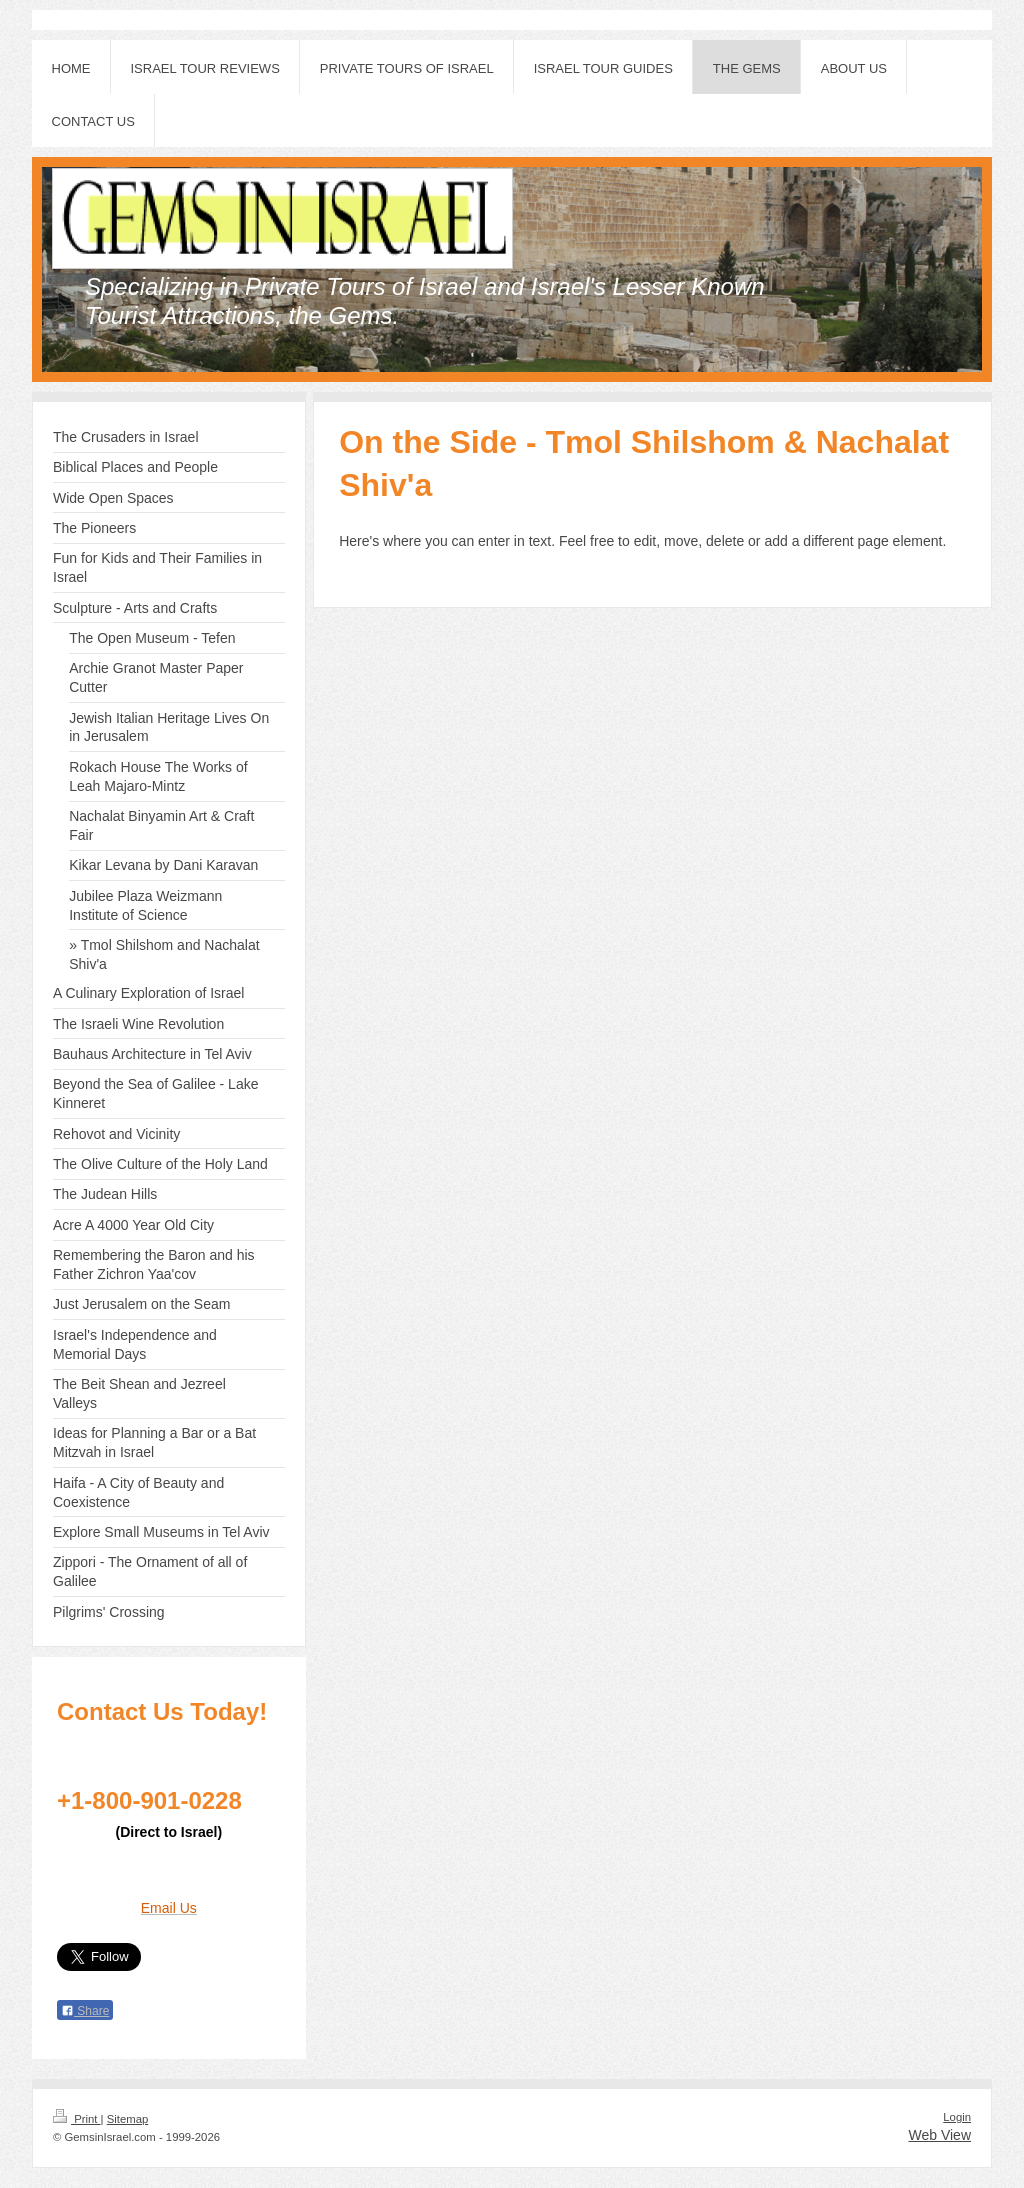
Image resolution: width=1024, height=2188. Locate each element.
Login (957, 2117)
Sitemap (128, 2119)
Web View (939, 2135)
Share (85, 2011)
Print (77, 2119)
